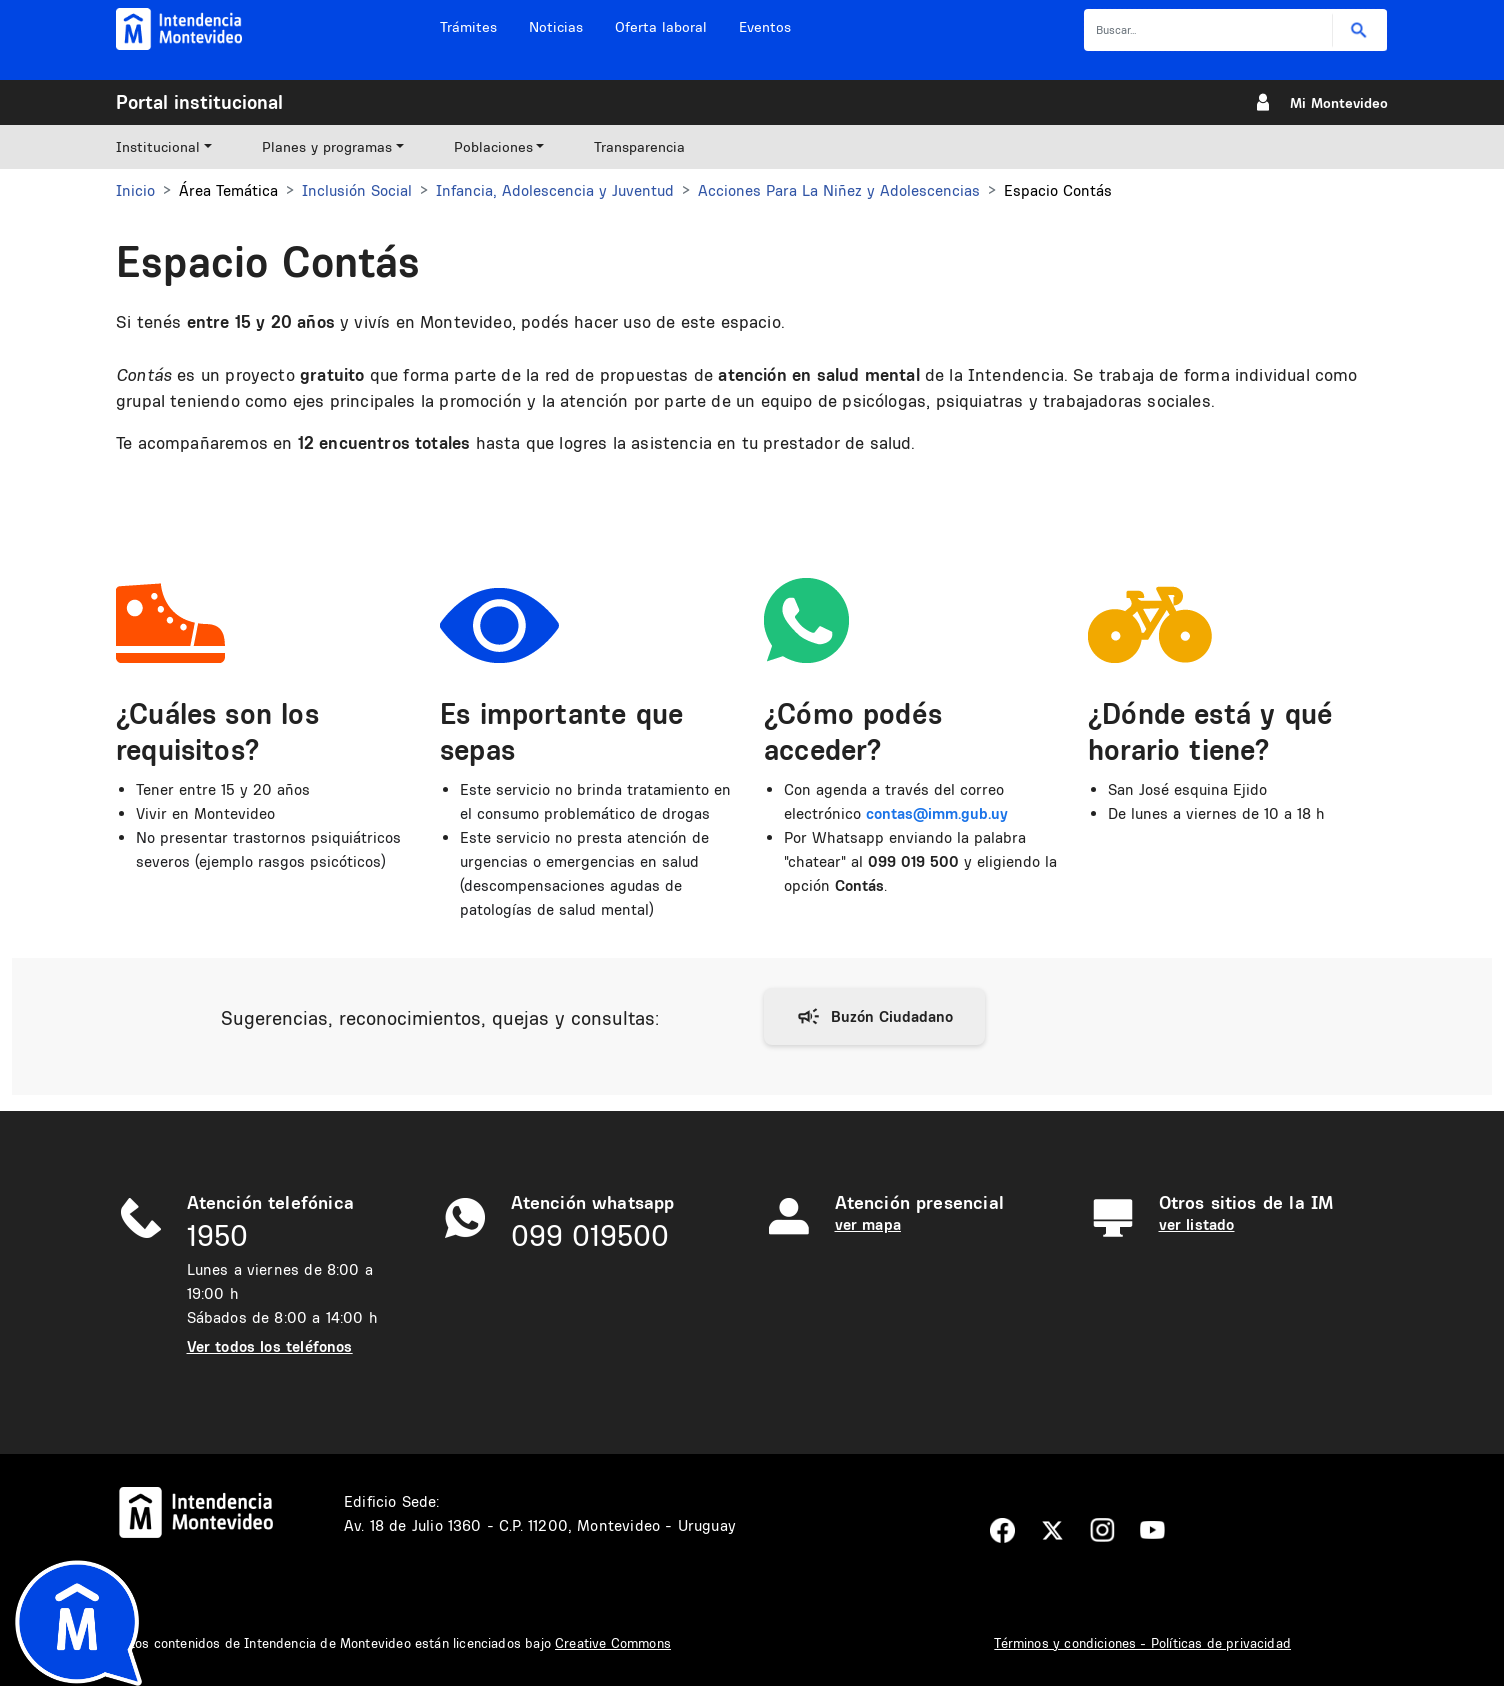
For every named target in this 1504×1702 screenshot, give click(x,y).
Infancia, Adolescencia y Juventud (555, 190)
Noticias (556, 27)
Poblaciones (493, 147)
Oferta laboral (661, 27)
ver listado (1197, 1224)
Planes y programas (327, 147)
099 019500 (590, 1235)
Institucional (158, 147)
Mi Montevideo (1339, 103)
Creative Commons (613, 1643)
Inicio (135, 190)
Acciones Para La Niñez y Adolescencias (839, 190)
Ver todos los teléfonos (270, 1346)
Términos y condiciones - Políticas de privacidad (1142, 1643)
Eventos (765, 27)
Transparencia (639, 147)
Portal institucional (199, 102)
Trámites (468, 27)
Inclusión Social (357, 190)
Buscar (1359, 30)
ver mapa (868, 1224)
